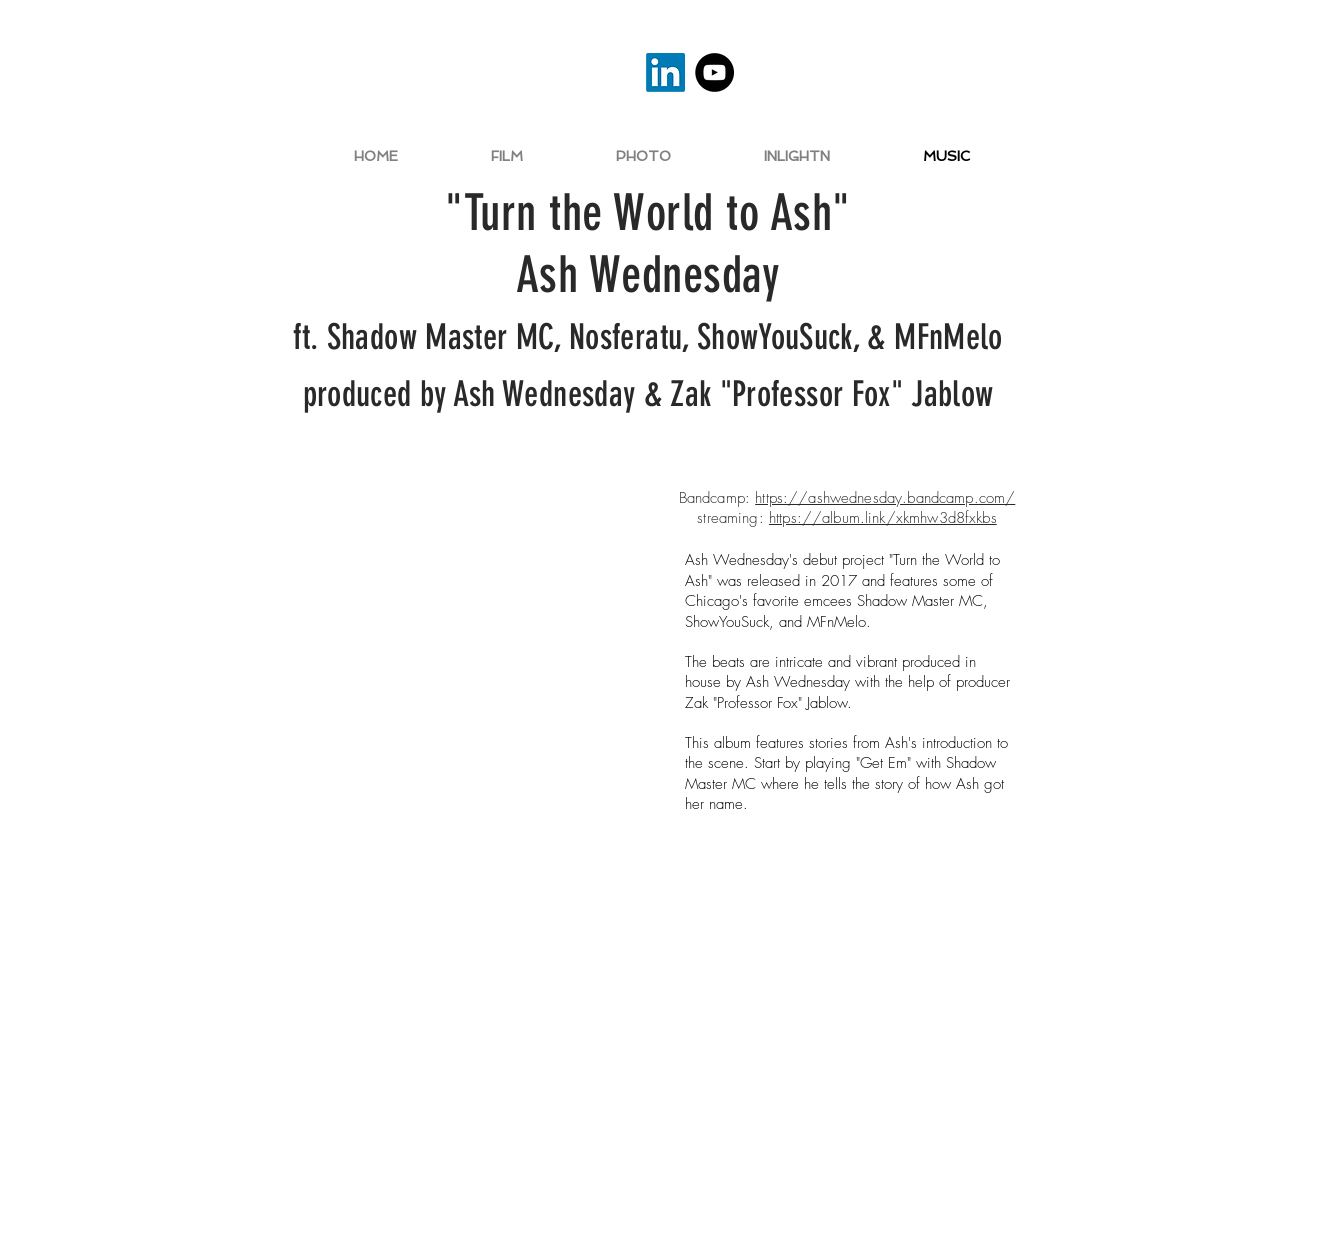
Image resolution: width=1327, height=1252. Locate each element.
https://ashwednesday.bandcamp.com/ (885, 498)
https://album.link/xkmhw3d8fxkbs (883, 518)
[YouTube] (714, 72)
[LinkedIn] (665, 72)
